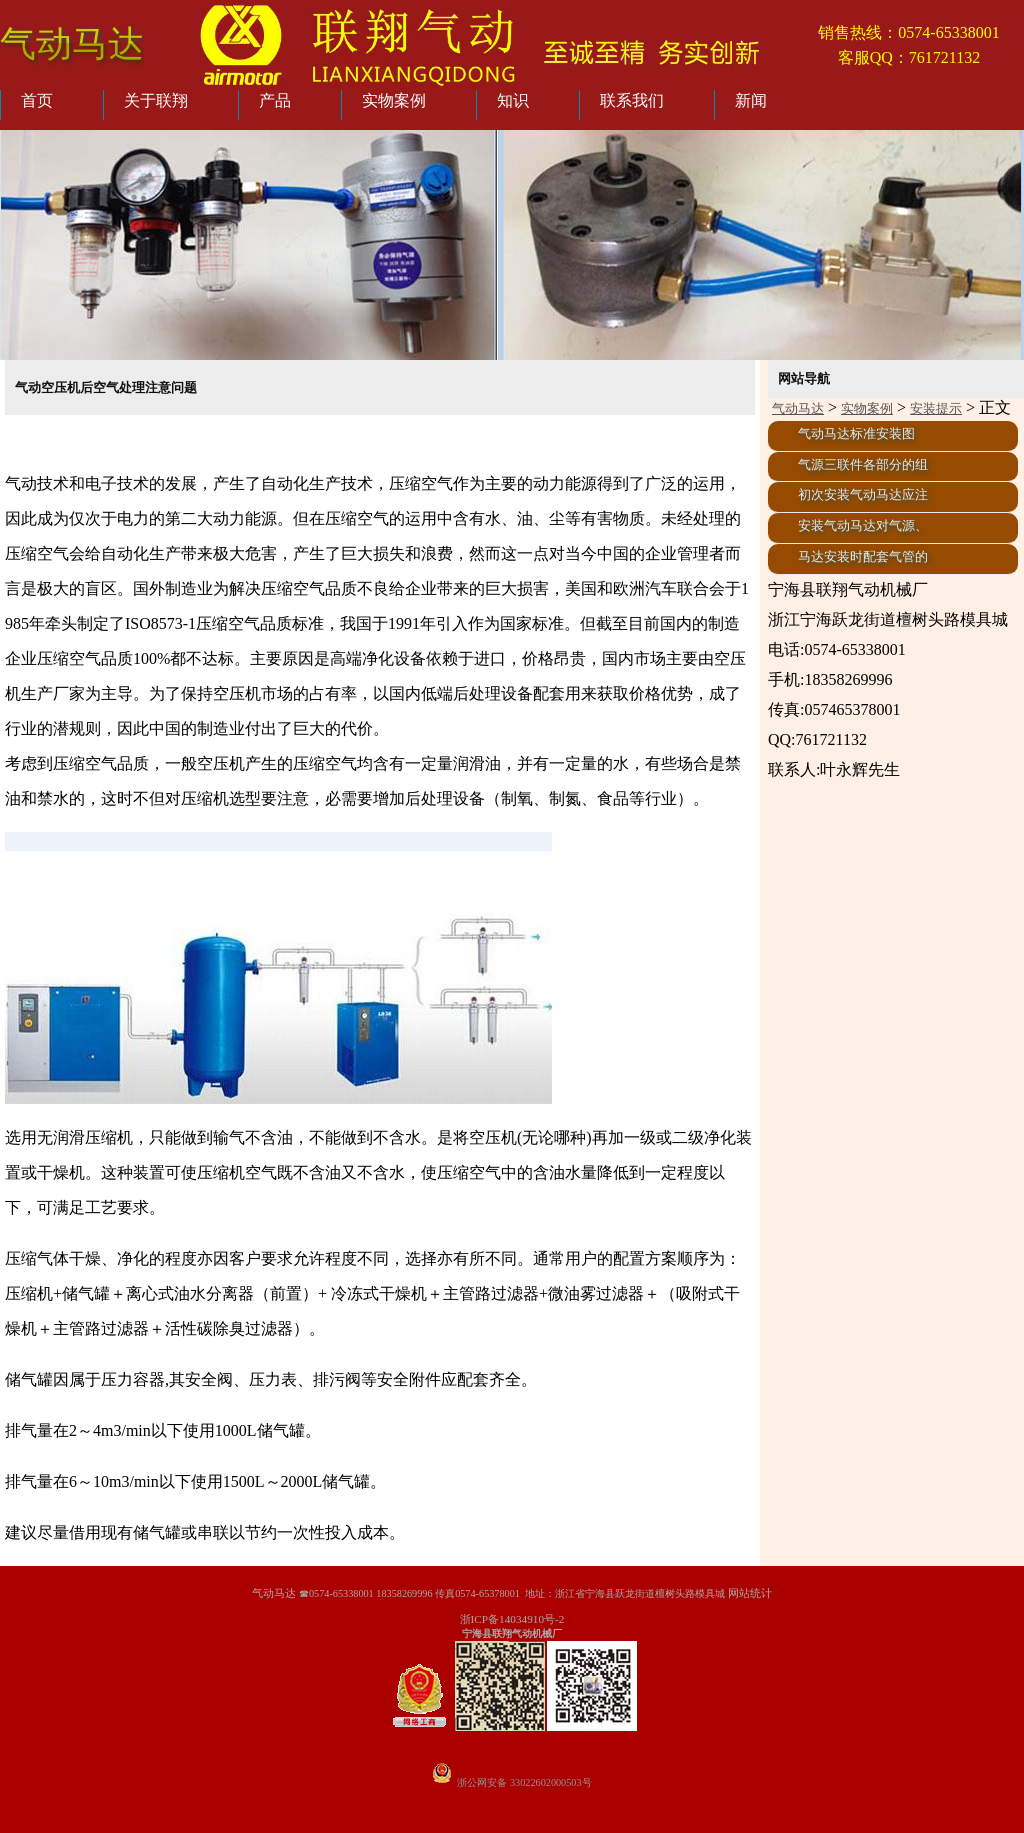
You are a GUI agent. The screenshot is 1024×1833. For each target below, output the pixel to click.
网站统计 (750, 1593)
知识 (513, 100)
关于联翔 (156, 100)
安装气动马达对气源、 (863, 526)
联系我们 (632, 100)
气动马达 (72, 43)
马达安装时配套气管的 (863, 557)
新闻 (751, 100)
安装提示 (936, 409)
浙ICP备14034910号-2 (512, 1619)
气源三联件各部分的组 (863, 465)
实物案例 (394, 100)
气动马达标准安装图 (856, 434)
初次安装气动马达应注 (863, 495)
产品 (275, 100)
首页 (37, 100)
